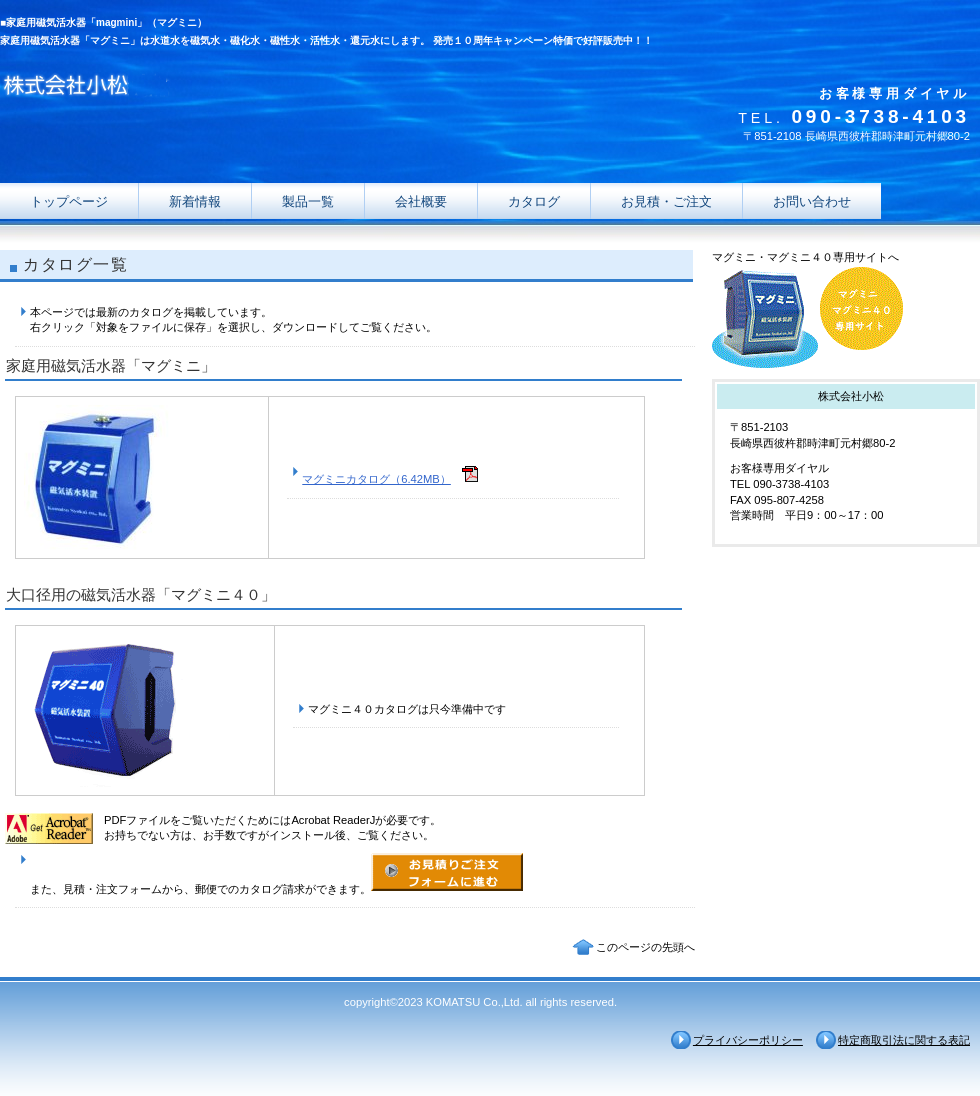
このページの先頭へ (645, 947)
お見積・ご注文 (666, 201)
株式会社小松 (200, 88)
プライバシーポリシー (748, 1040)
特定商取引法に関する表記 (904, 1040)
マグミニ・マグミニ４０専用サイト (846, 319)
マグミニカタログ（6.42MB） (376, 479)
